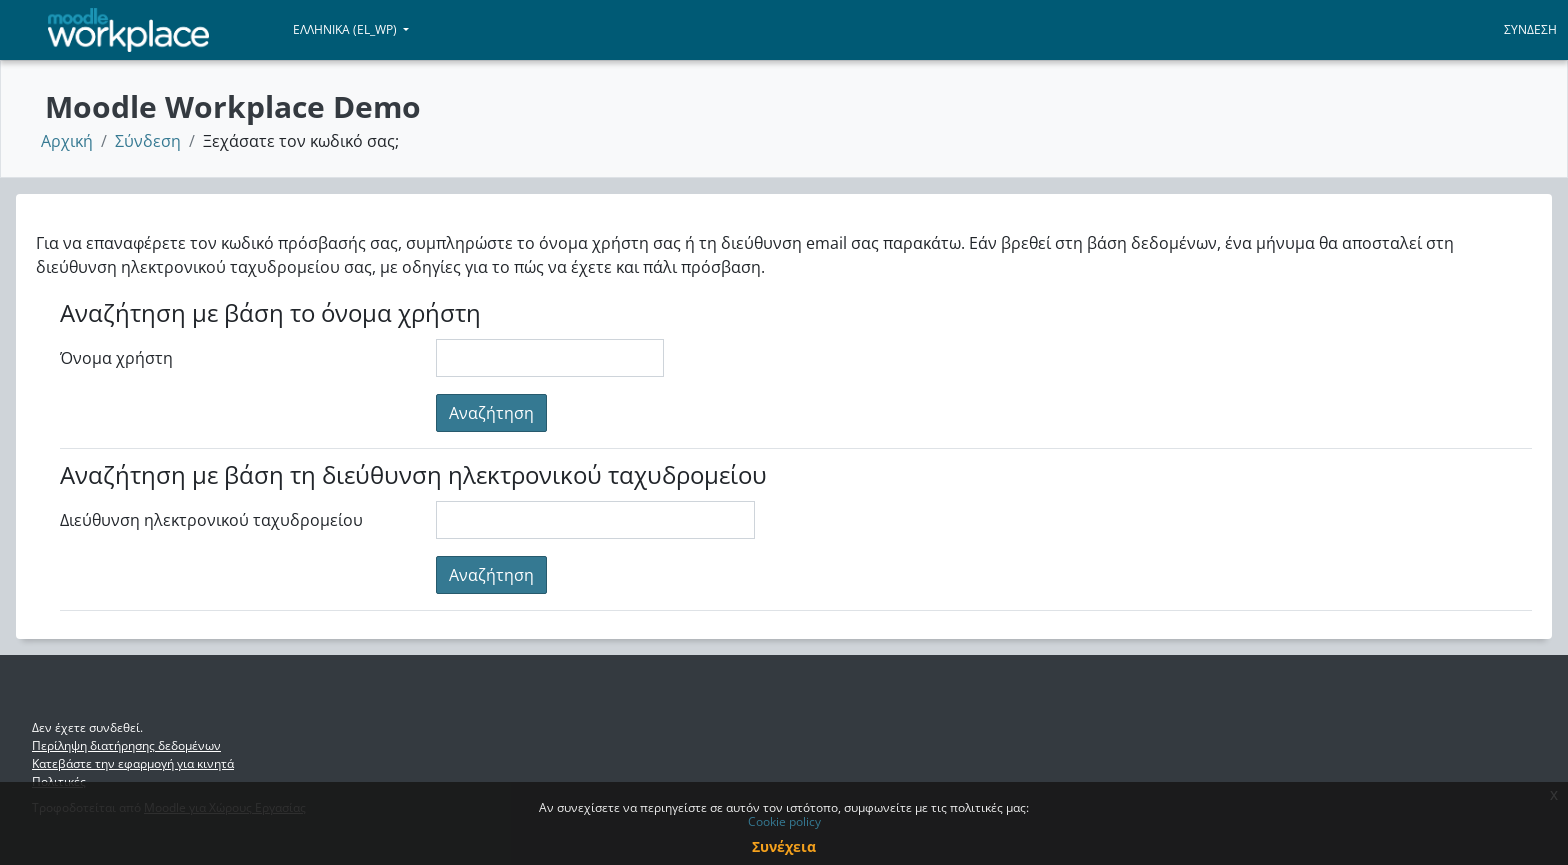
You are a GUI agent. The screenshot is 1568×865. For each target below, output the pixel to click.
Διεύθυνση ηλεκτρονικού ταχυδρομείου (211, 520)
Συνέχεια (784, 846)
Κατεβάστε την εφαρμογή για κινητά (133, 763)
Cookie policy (784, 821)
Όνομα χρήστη (116, 358)
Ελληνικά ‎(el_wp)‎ (346, 29)
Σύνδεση (1530, 29)
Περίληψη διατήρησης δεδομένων (126, 745)
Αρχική (67, 141)
